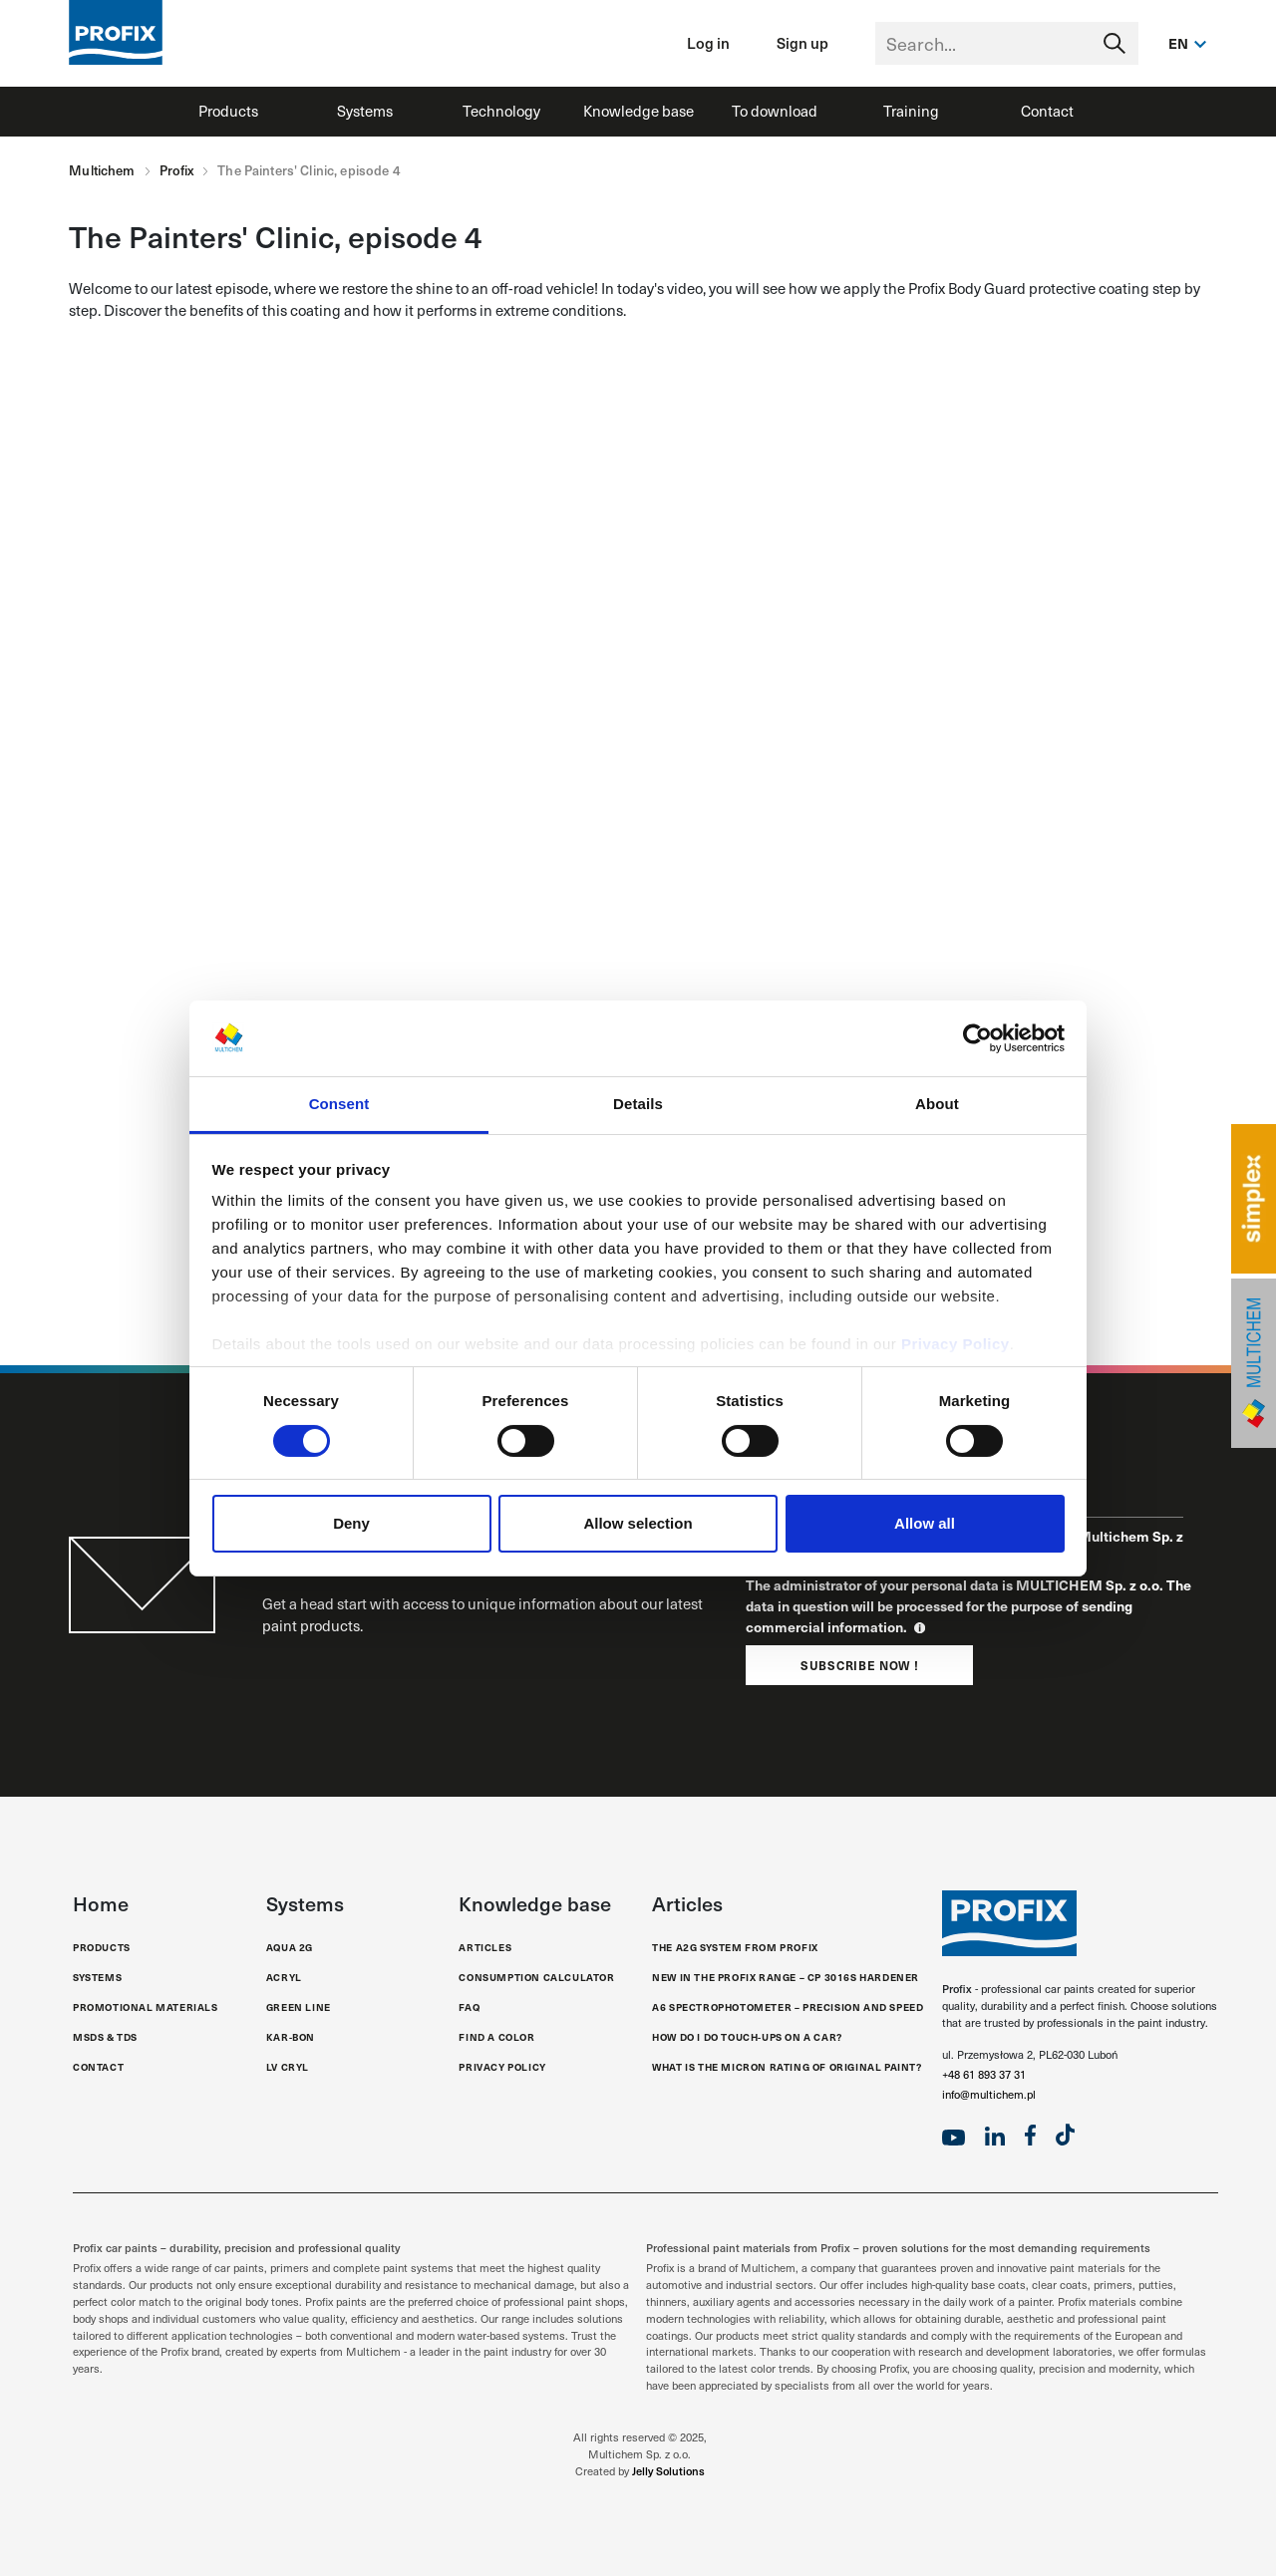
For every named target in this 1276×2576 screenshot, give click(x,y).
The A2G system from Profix (735, 1947)
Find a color (496, 2037)
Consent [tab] (339, 1103)
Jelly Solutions (668, 2470)
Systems (365, 111)
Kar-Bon (290, 2037)
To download (774, 111)
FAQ (469, 2007)
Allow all (924, 1523)
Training (911, 111)
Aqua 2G (289, 1947)
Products (228, 111)
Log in (708, 42)
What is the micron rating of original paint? (786, 2067)
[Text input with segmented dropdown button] (1006, 43)
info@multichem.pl (989, 2094)
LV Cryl (287, 2067)
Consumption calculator (536, 1977)
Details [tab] (638, 1103)
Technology (501, 111)
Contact (1047, 111)
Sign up (802, 42)
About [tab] (937, 1103)
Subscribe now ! (859, 1665)
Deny (351, 1523)
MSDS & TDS (105, 2037)
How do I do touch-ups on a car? (747, 2037)
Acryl (284, 1977)
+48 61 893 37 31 (984, 2074)
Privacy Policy (955, 1343)
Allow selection (637, 1523)
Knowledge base (638, 111)
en (1178, 43)
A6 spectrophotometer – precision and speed (787, 2007)
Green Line (298, 2007)
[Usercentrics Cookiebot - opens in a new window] (977, 1038)
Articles (485, 1947)
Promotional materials (145, 2007)
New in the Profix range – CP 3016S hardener (785, 1977)
